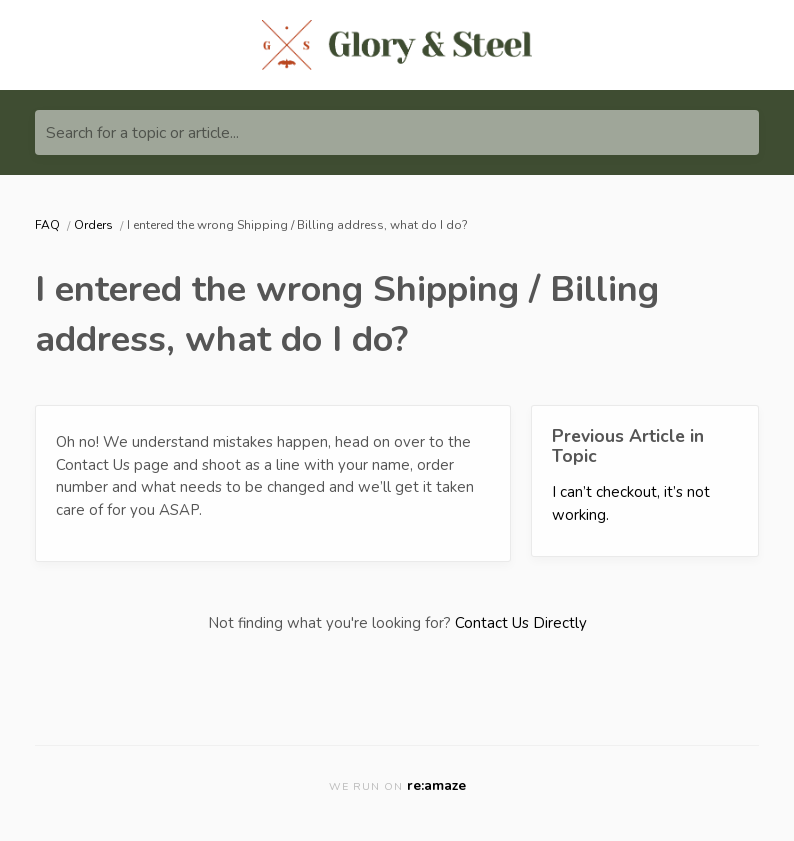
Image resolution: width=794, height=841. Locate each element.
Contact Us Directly (521, 623)
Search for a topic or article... (142, 133)
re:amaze (436, 785)
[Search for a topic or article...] (397, 132)
